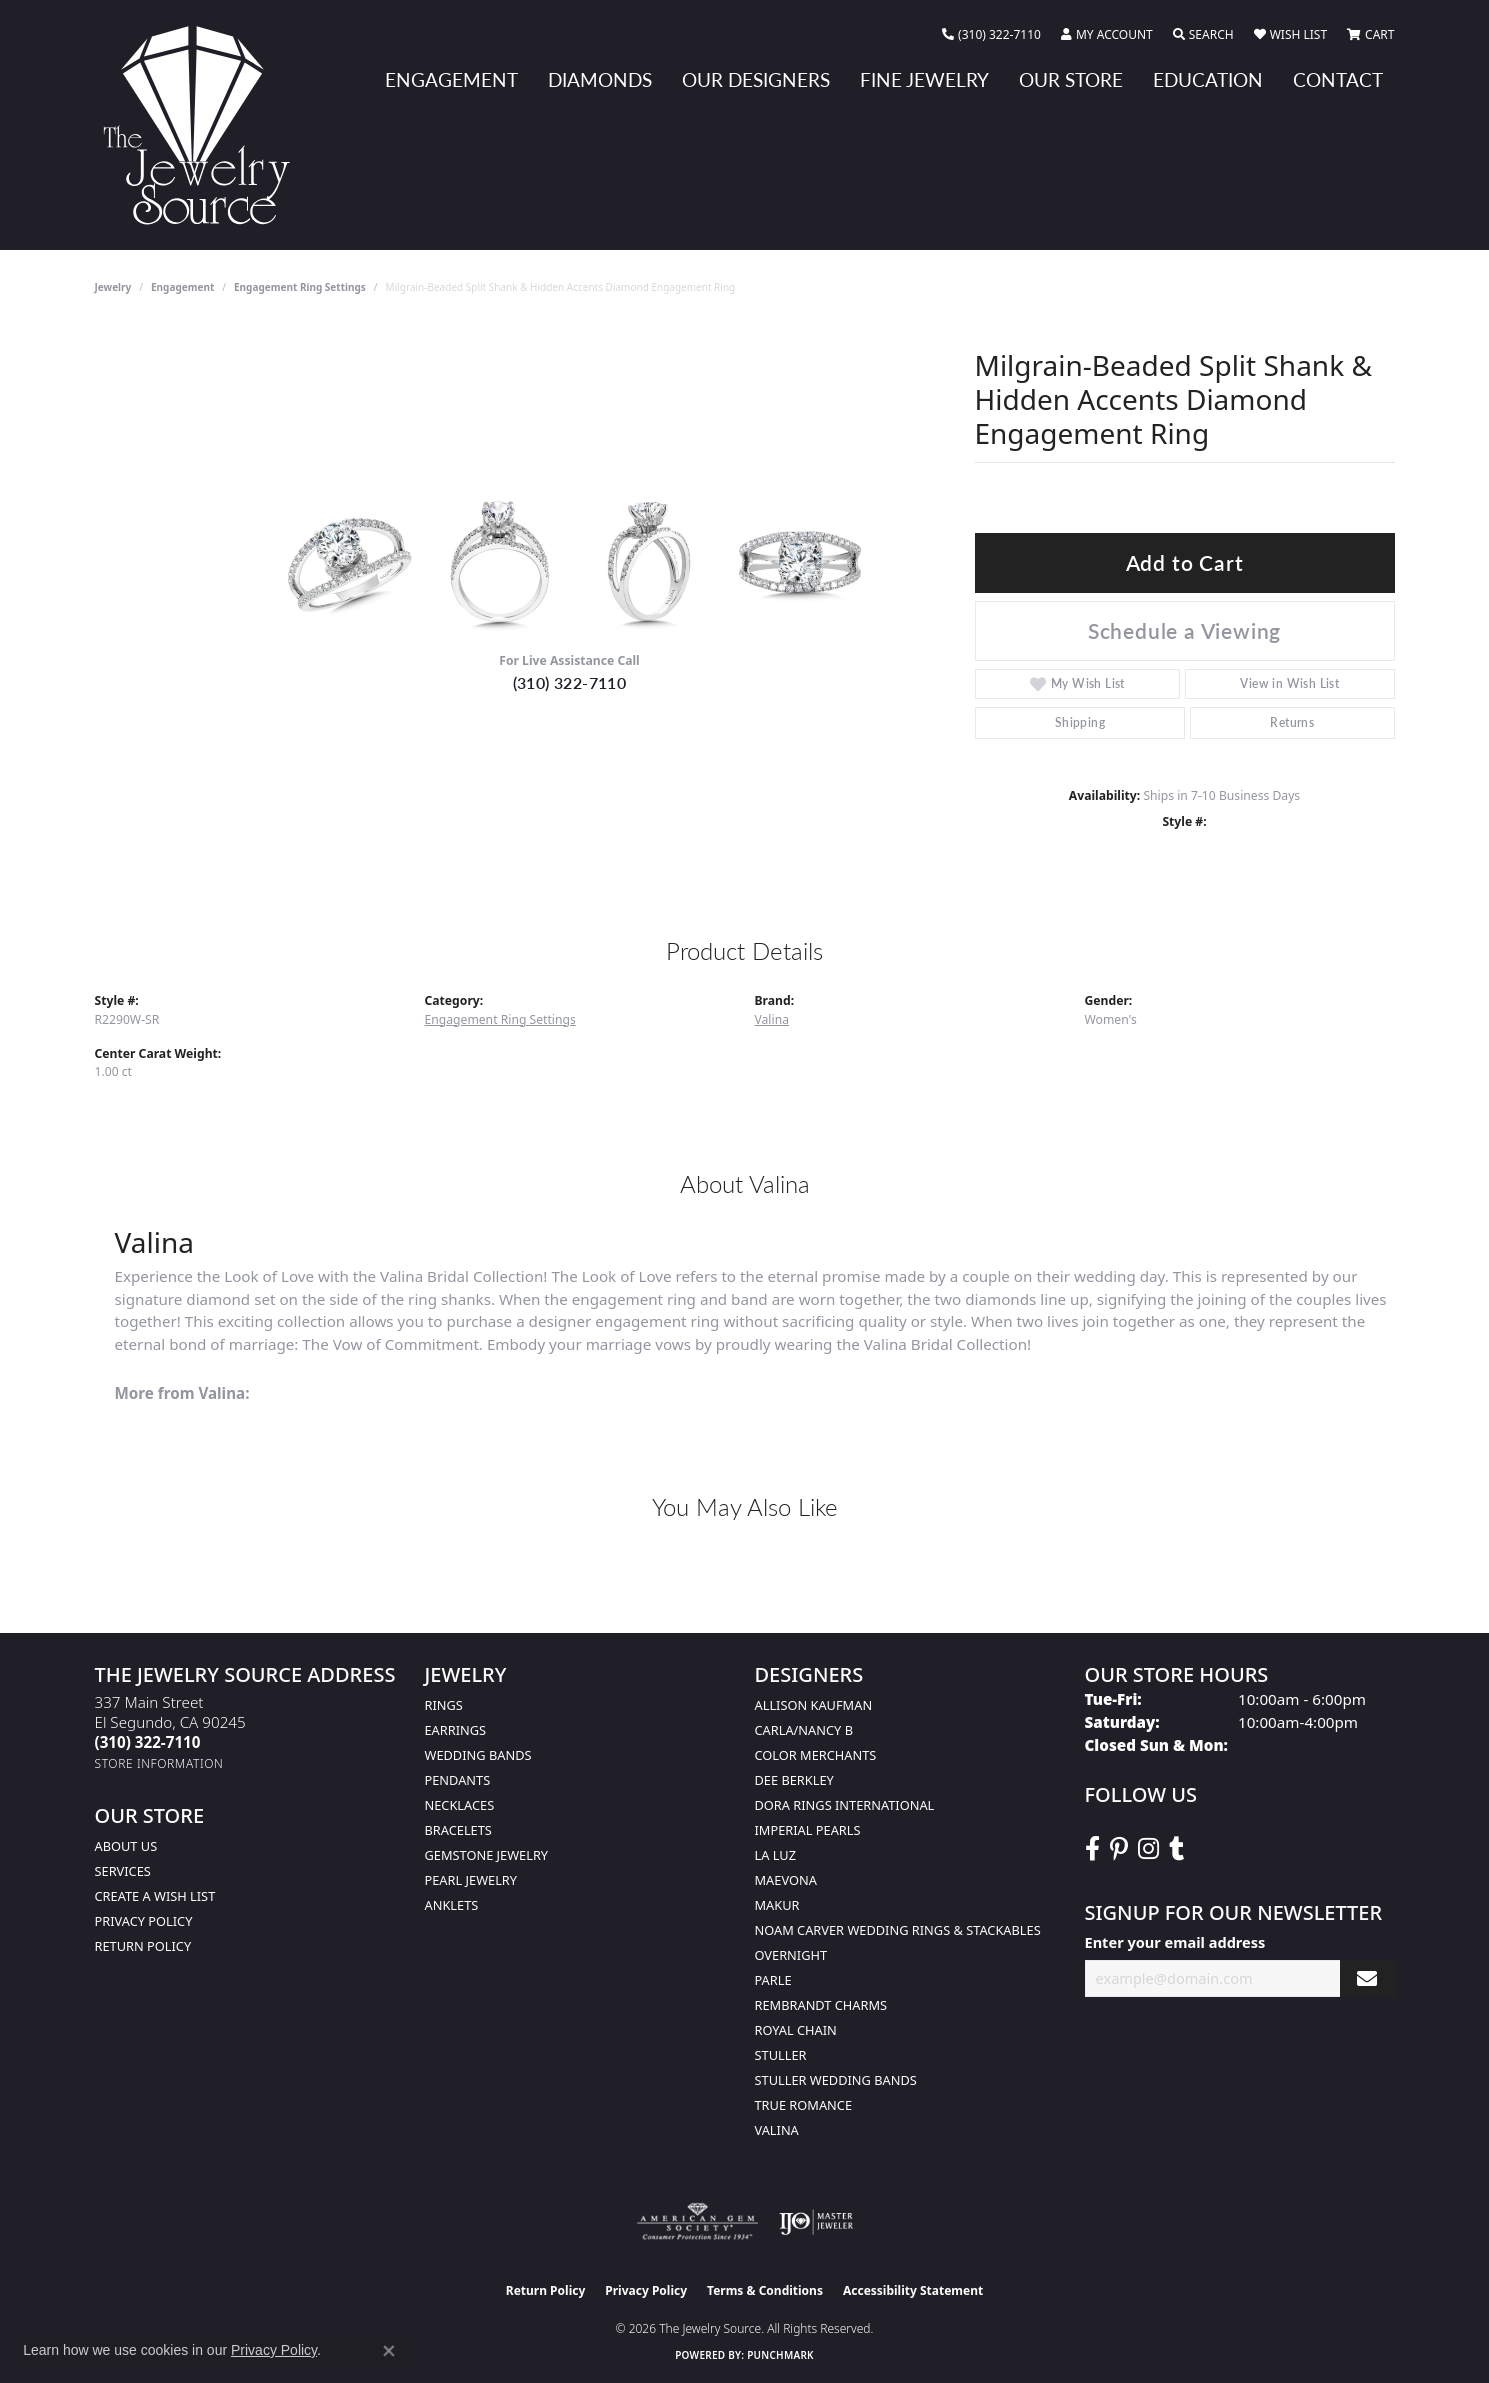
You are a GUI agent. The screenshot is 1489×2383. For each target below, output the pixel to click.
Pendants (458, 1780)
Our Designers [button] (756, 79)
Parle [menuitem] (773, 1980)
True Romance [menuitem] (804, 2105)
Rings (444, 1705)
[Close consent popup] (389, 2351)
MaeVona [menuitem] (786, 1880)
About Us (126, 1846)
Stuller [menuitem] (781, 2055)
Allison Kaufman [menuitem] (814, 1705)
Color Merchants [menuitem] (816, 1755)
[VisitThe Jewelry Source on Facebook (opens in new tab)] (1092, 1849)
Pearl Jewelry (471, 1880)
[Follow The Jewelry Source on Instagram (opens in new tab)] (1148, 1849)
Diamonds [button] (600, 79)
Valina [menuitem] (777, 2130)
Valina (772, 1019)
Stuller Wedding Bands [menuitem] (836, 2080)
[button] (1107, 35)
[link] (991, 35)
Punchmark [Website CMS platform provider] (780, 2355)
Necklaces (460, 1805)
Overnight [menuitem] (791, 1955)
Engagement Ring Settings (300, 287)
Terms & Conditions (765, 2290)
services (123, 1871)
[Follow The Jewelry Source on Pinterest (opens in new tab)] (1119, 1849)
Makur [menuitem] (777, 1905)
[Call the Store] (148, 1742)
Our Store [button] (1071, 79)
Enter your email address (1175, 1942)
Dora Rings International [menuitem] (845, 1805)
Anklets (452, 1905)
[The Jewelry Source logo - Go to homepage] (205, 125)
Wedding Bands (478, 1755)
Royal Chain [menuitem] (796, 2030)
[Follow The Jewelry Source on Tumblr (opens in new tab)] (1176, 1849)
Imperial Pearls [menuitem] (808, 1830)
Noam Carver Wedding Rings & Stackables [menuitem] (898, 1930)
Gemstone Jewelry (487, 1855)
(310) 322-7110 (570, 682)
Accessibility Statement (913, 2290)
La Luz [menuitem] (775, 1855)
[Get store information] (159, 1763)
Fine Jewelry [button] (924, 79)
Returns (1292, 722)
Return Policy (143, 1946)
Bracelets (458, 1830)
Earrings (456, 1730)
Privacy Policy (144, 1921)
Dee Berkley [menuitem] (794, 1780)
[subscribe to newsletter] (1367, 1978)
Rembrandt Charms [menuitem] (821, 2005)
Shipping (1080, 722)
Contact (1338, 79)
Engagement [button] (451, 79)
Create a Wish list (155, 1896)
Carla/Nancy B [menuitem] (804, 1730)
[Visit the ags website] (697, 2222)
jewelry (113, 287)
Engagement (182, 287)
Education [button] (1208, 79)
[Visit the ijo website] (816, 2222)
